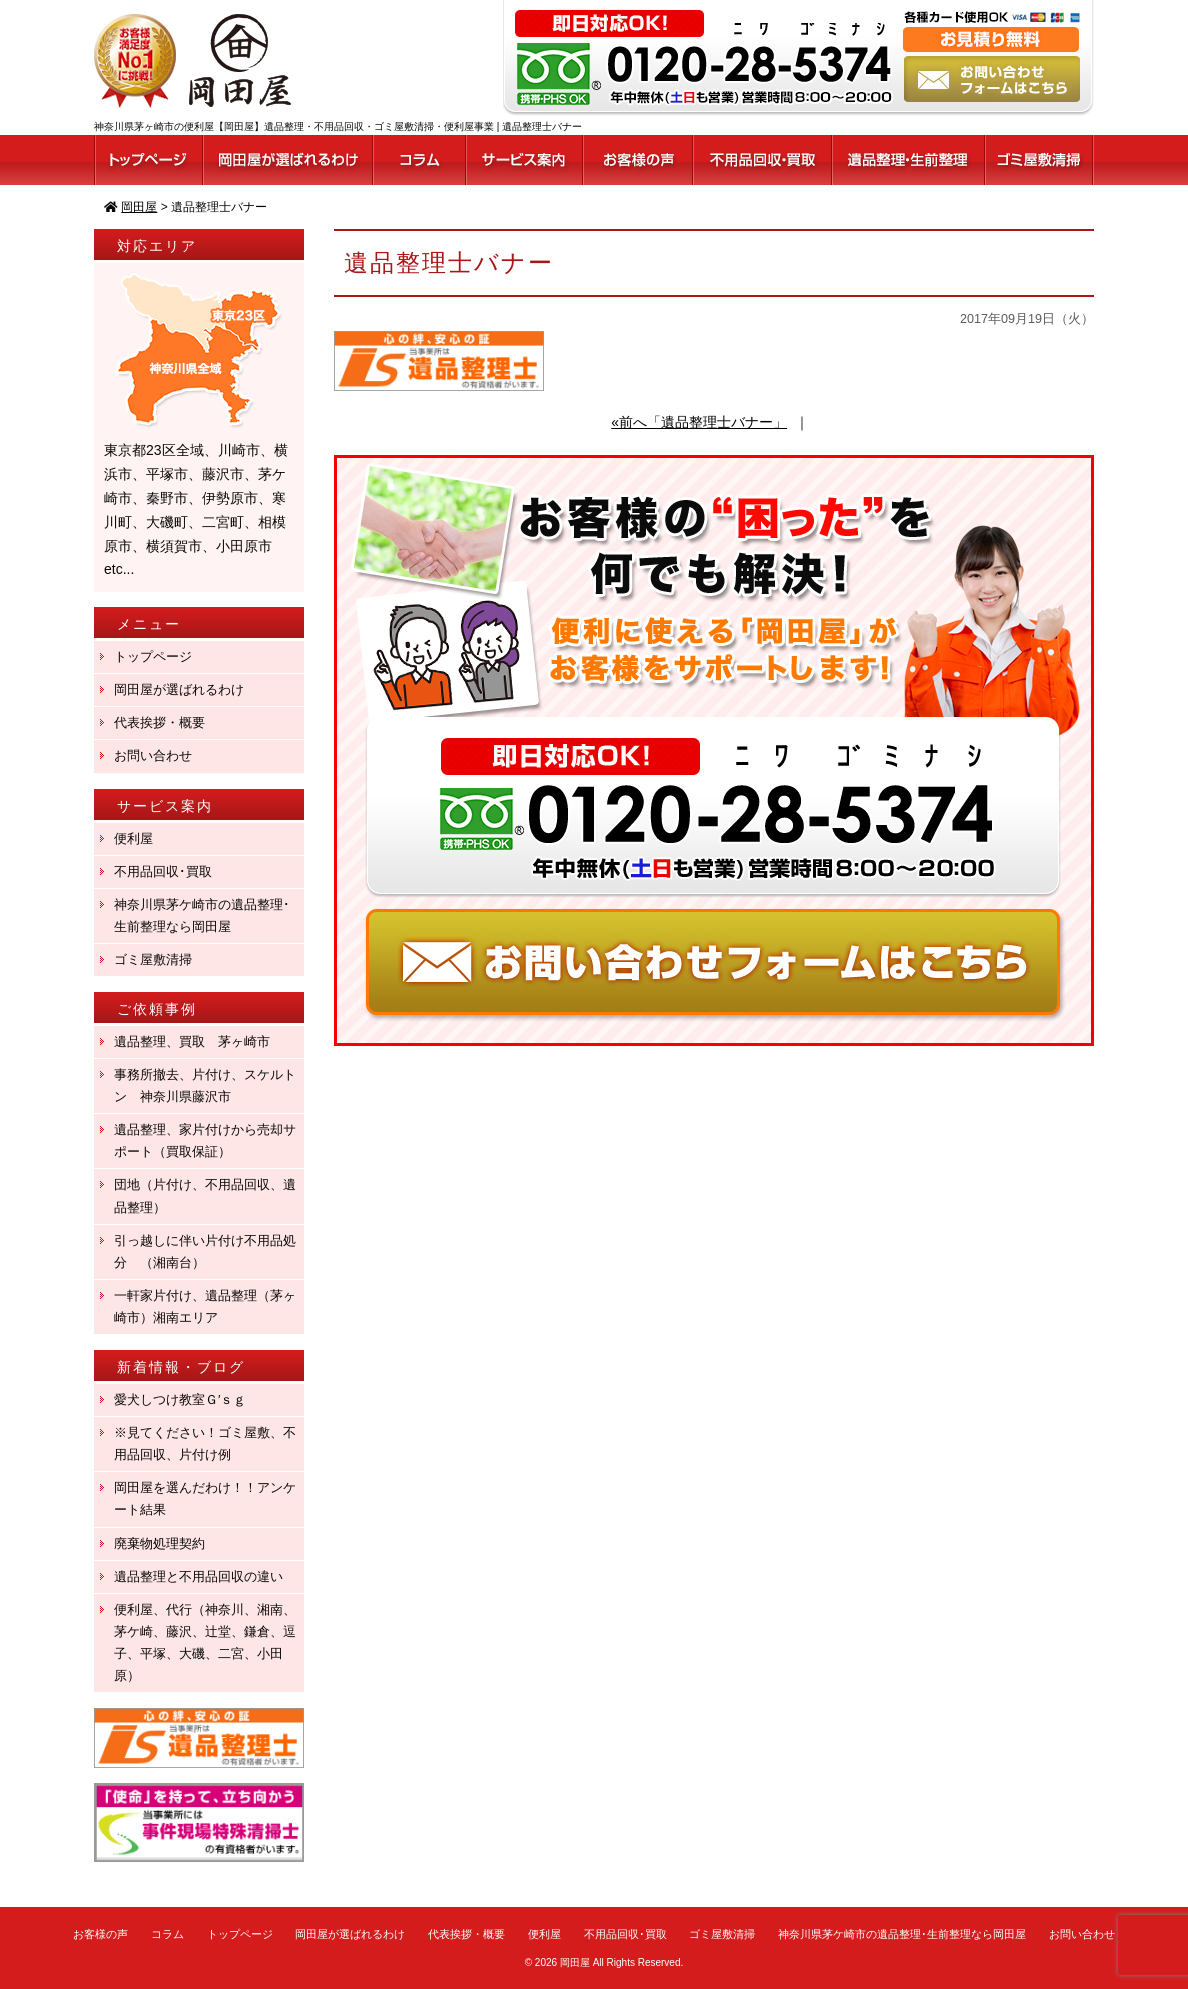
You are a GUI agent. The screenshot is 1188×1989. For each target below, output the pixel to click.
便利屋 (133, 838)
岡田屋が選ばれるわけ (179, 689)
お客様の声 (100, 1934)
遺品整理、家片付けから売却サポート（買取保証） (205, 1140)
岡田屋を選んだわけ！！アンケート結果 (205, 1498)
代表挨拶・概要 (159, 722)
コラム (167, 1934)
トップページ (153, 656)
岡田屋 (575, 1962)
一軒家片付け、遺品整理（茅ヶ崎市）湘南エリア (205, 1306)
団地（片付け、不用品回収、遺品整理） (205, 1195)
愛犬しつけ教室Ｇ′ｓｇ (186, 1399)
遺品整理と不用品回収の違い (198, 1576)
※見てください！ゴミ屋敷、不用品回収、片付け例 (205, 1443)
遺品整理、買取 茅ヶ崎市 (192, 1041)
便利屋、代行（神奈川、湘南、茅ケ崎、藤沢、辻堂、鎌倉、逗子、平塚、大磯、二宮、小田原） (205, 1642)
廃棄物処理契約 (166, 1543)
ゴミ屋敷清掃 (153, 959)
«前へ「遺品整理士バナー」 (699, 422)
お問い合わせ (153, 755)
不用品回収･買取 (163, 871)
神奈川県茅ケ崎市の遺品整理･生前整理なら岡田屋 (202, 915)
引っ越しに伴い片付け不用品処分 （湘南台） (205, 1251)
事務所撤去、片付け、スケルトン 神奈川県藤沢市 (205, 1085)
